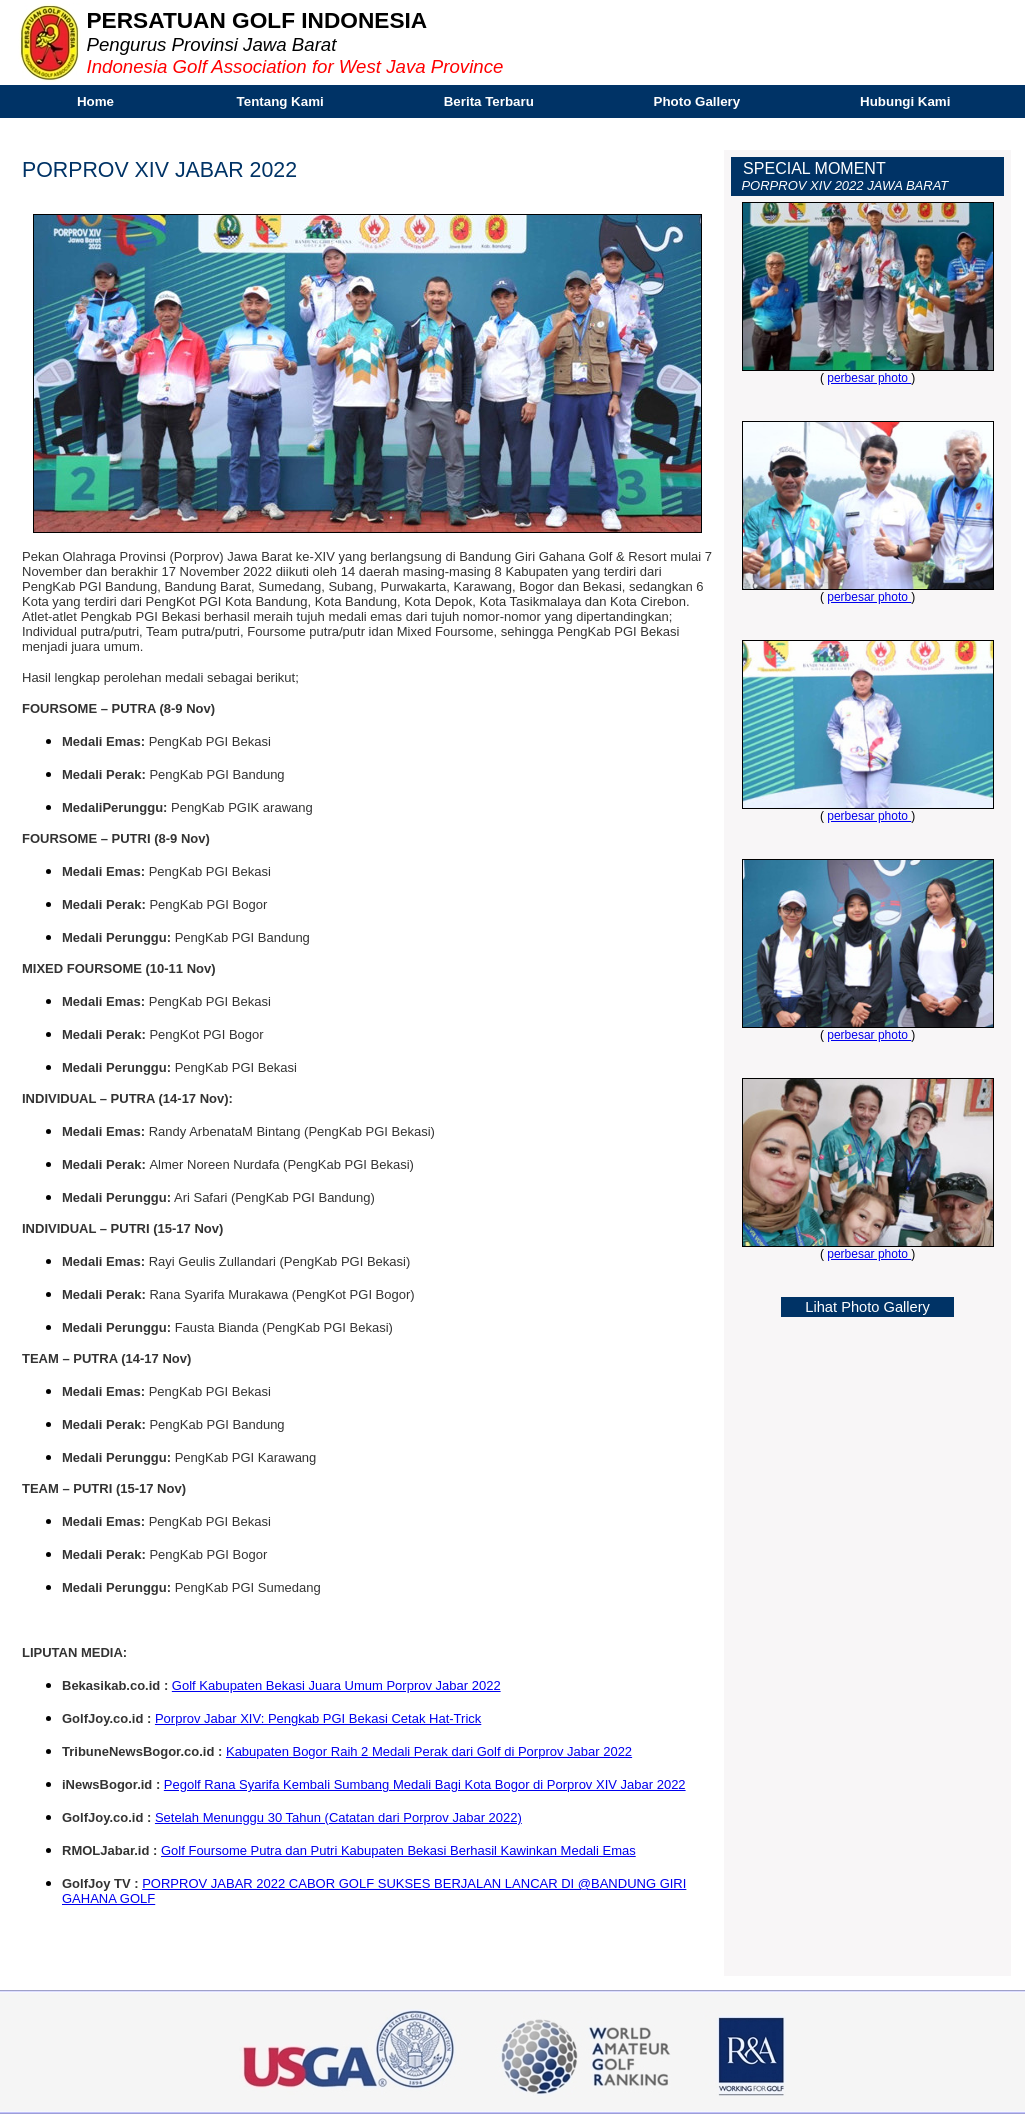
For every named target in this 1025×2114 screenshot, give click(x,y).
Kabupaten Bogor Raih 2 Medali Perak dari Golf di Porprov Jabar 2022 (429, 1751)
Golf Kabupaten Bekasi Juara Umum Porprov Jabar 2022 (336, 1685)
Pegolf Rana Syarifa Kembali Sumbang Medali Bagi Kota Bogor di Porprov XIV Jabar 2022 (425, 1784)
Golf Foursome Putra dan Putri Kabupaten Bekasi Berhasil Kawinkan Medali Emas (398, 1850)
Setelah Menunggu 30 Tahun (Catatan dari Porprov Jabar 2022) (338, 1817)
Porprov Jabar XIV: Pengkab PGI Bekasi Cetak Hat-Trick (318, 1718)
